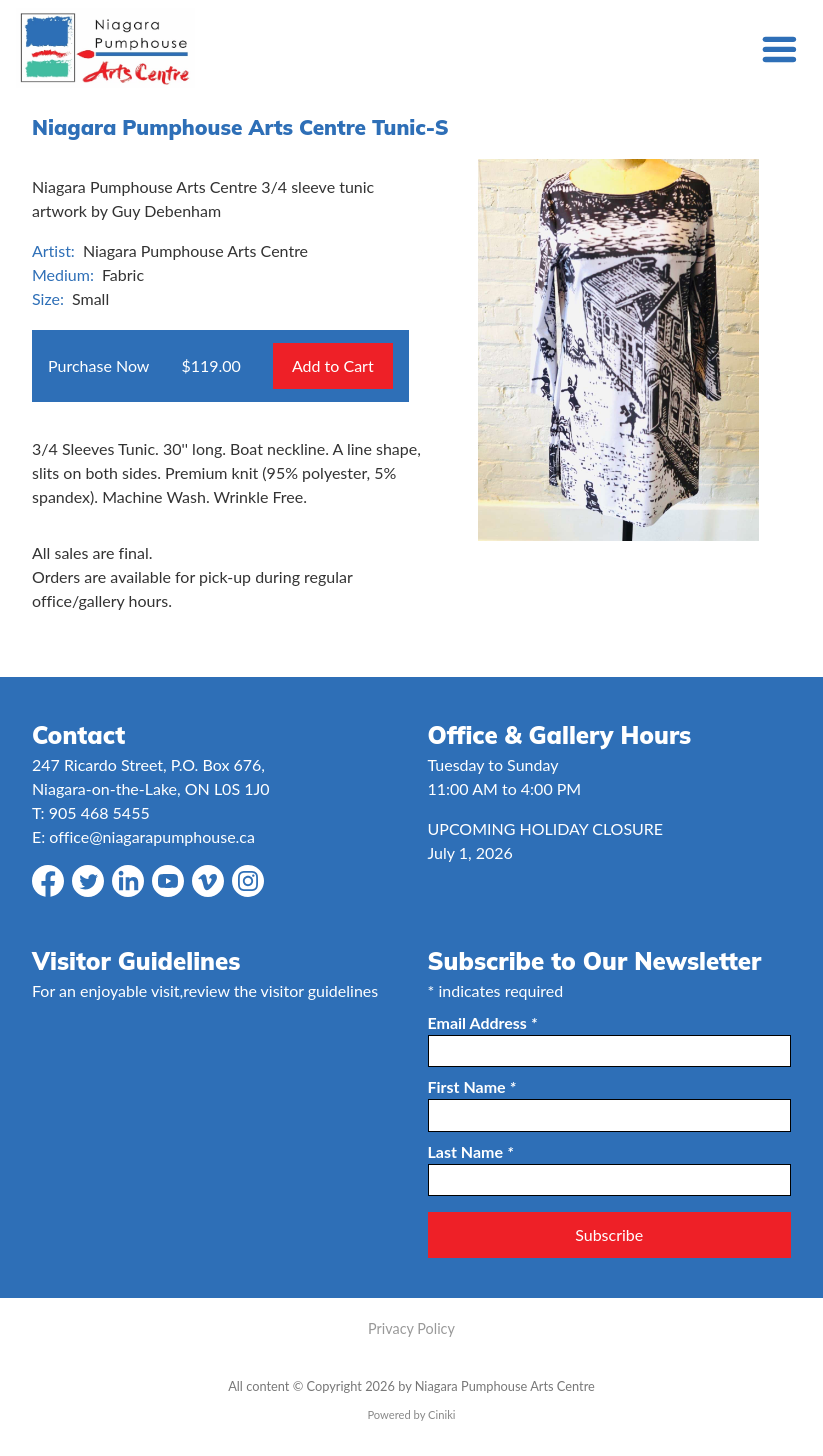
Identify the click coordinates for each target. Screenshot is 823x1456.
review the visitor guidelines (280, 990)
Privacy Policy (411, 1328)
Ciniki (441, 1414)
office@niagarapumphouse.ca (152, 836)
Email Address (483, 1022)
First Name (472, 1086)
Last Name (471, 1151)
